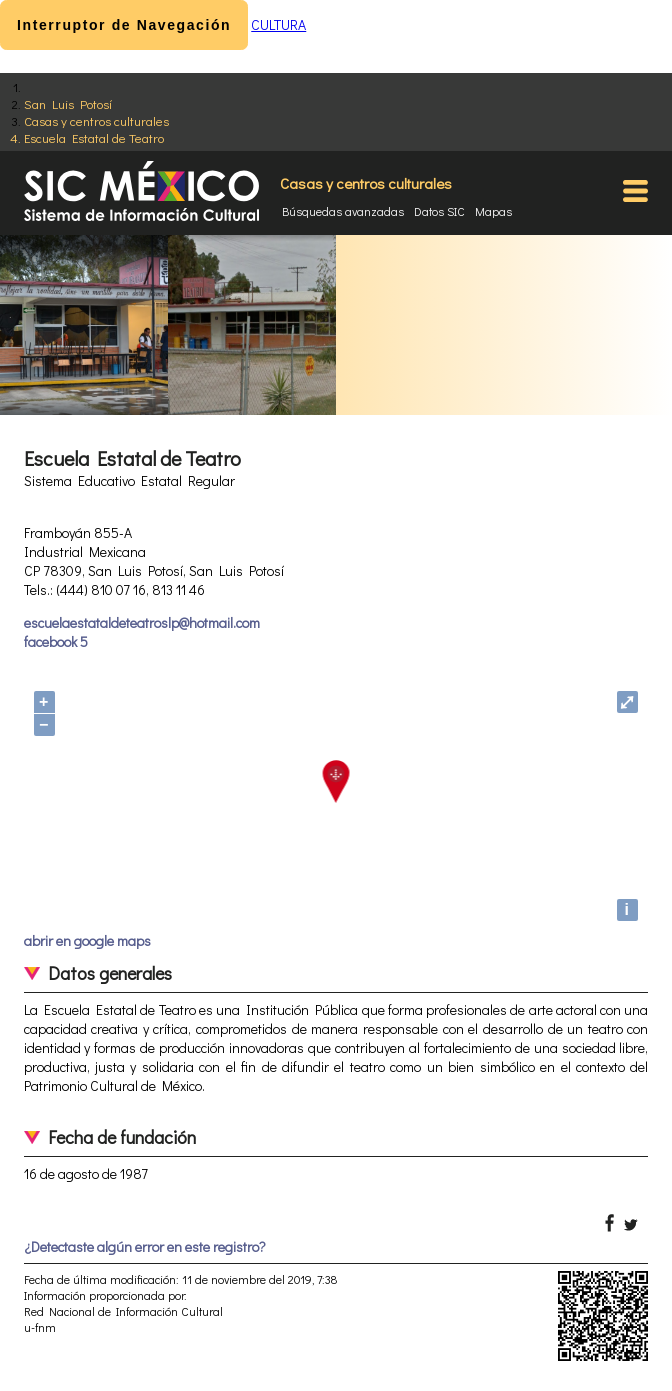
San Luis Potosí (68, 103)
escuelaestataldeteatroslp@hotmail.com (142, 622)
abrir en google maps (87, 940)
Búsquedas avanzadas (343, 211)
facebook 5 (56, 641)
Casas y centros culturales (96, 120)
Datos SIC (439, 211)
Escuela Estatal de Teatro (94, 137)
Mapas (493, 211)
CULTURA (278, 24)
